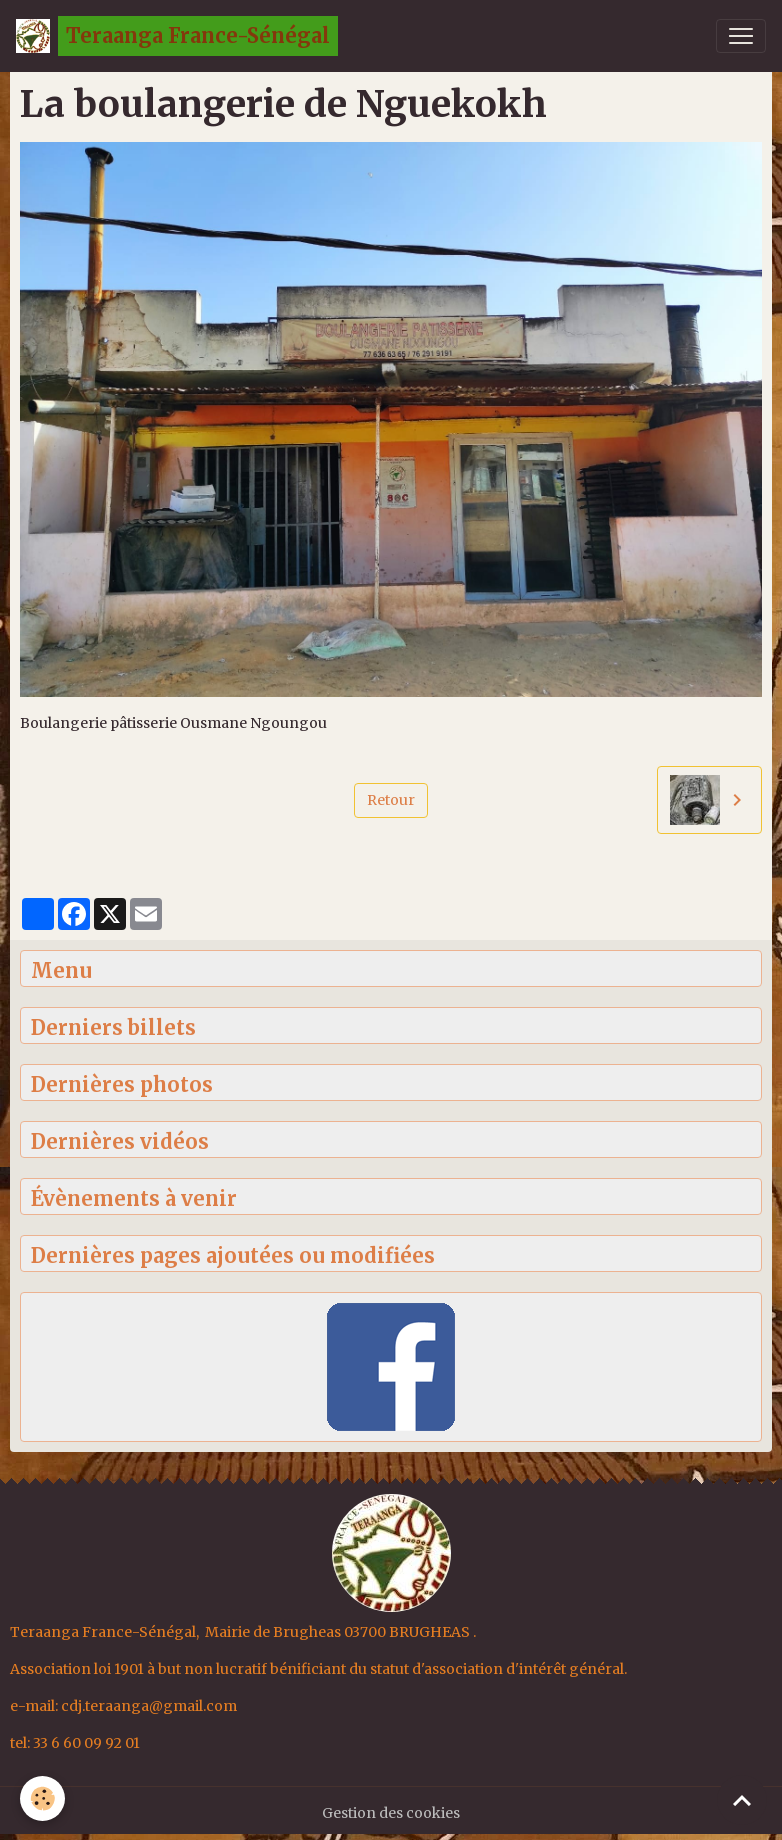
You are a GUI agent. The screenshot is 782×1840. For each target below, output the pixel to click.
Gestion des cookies (391, 1813)
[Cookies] (42, 1798)
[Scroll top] (742, 1800)
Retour (391, 800)
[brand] (177, 36)
